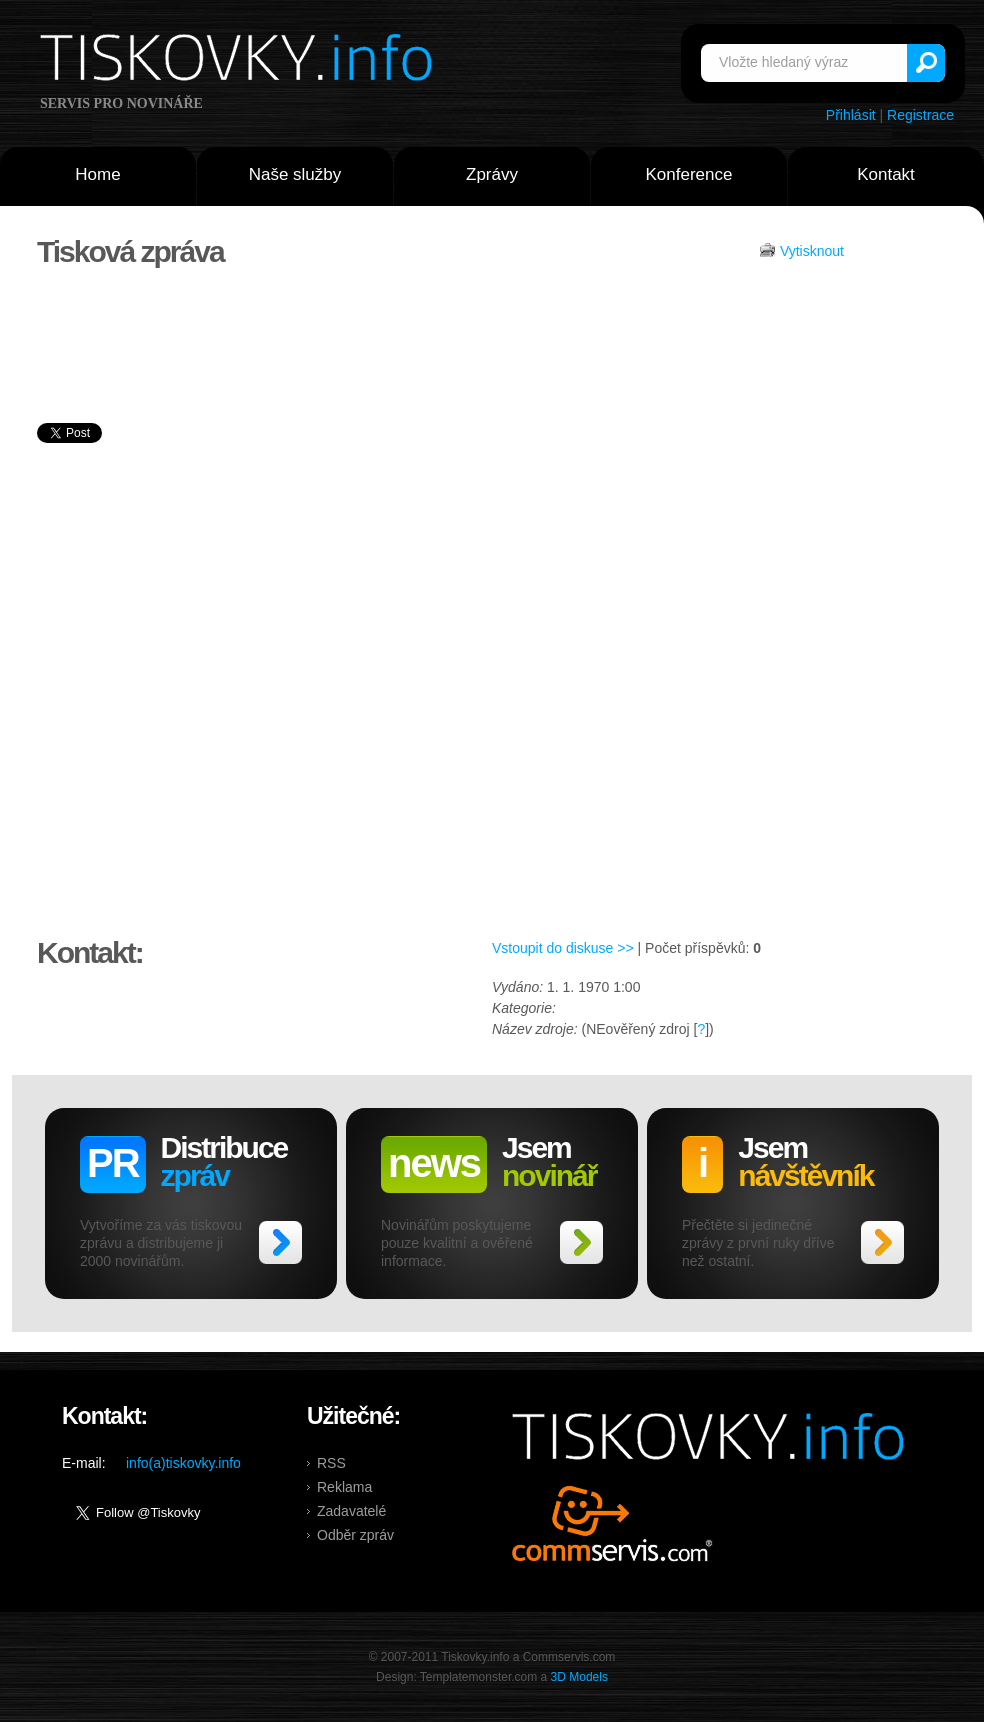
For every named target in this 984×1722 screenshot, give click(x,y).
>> (280, 1242)
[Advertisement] (853, 628)
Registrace (920, 115)
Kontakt (886, 174)
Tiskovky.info (240, 61)
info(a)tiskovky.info (183, 1463)
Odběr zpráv (355, 1535)
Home (97, 174)
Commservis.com (612, 1523)
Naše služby (295, 174)
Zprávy (492, 174)
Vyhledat (926, 63)
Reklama (344, 1487)
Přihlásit (851, 115)
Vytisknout (812, 251)
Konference (689, 174)
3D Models (579, 1677)
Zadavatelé (351, 1511)
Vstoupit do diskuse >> (563, 948)
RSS (331, 1463)
